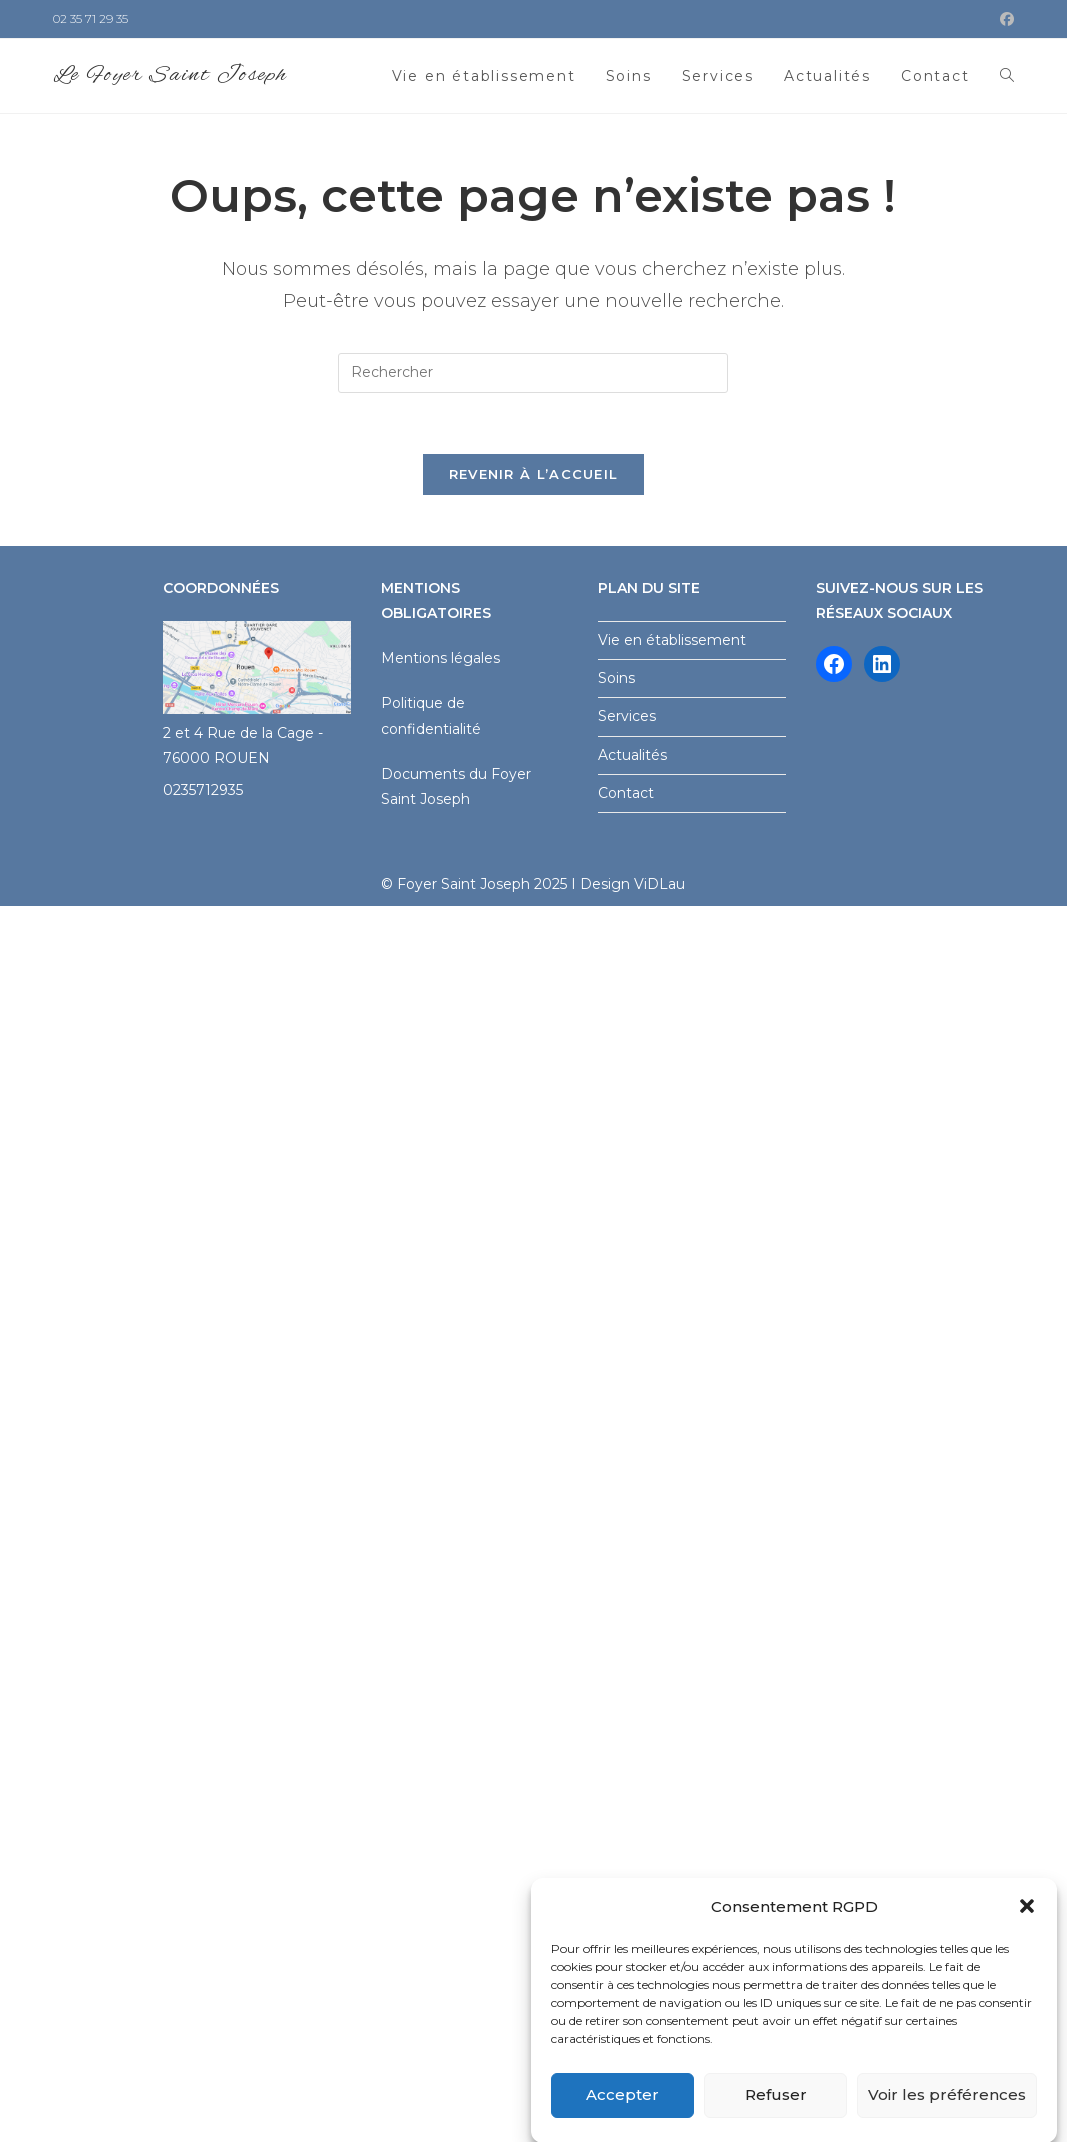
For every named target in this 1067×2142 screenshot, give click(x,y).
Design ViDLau (632, 884)
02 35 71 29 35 (90, 18)
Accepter (622, 2111)
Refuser (776, 2111)
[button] (1027, 1923)
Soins (616, 678)
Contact (626, 793)
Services (627, 716)
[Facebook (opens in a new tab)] (1004, 19)
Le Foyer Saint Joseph (170, 75)
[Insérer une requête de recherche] (533, 373)
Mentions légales (440, 658)
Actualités (632, 755)
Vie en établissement (672, 640)
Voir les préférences (947, 2111)
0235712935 (203, 790)
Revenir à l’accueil (534, 474)
